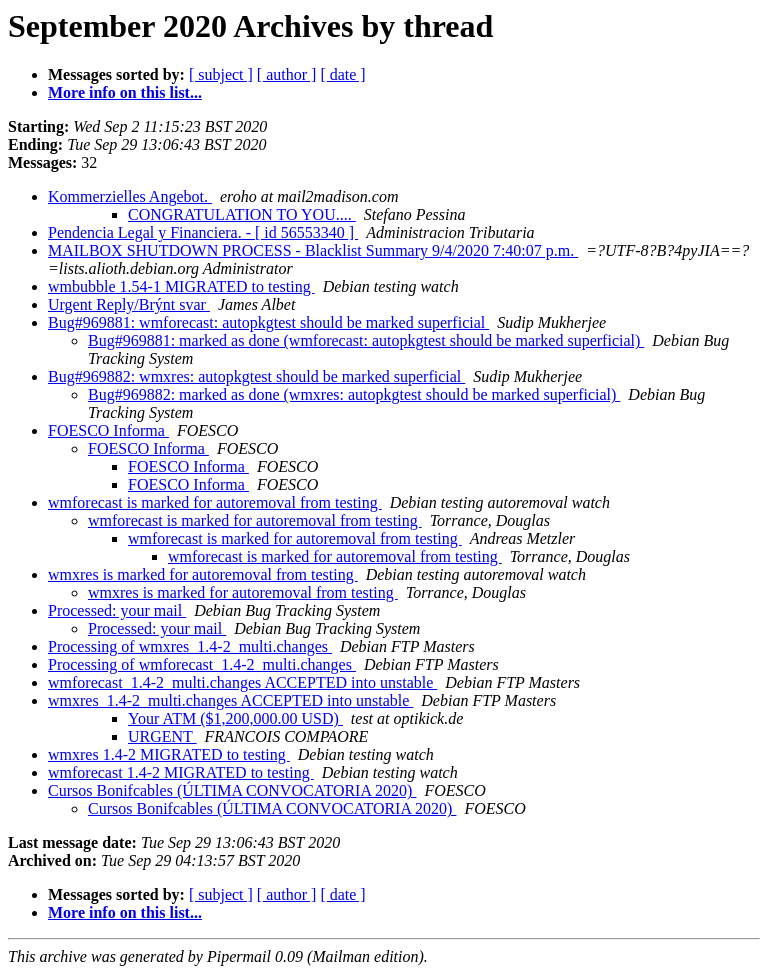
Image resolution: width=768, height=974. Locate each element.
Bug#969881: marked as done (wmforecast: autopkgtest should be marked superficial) (366, 340)
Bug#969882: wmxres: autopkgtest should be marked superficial (256, 376)
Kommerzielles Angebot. (130, 196)
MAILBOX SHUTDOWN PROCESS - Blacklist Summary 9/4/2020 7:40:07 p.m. (313, 250)
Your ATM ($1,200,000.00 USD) (235, 718)
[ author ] (287, 74)
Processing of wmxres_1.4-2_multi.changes (190, 646)
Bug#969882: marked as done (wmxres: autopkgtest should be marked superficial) (354, 394)
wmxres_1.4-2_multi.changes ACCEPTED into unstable (230, 700)
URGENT (162, 736)
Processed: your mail (117, 610)
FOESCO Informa (108, 430)
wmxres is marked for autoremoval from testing (203, 574)
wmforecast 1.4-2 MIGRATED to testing (181, 772)
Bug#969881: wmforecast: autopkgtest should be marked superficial (268, 322)
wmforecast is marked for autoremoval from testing (215, 502)
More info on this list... (125, 92)
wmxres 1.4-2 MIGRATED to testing (169, 754)
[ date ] (342, 74)
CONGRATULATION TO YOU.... (242, 214)
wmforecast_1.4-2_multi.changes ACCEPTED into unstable (242, 682)
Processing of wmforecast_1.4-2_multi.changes (202, 664)
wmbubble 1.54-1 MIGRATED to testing (181, 286)
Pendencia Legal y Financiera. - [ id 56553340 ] (203, 232)
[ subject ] (221, 74)
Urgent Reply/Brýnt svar (129, 304)
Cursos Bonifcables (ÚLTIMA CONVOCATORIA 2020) (232, 790)
